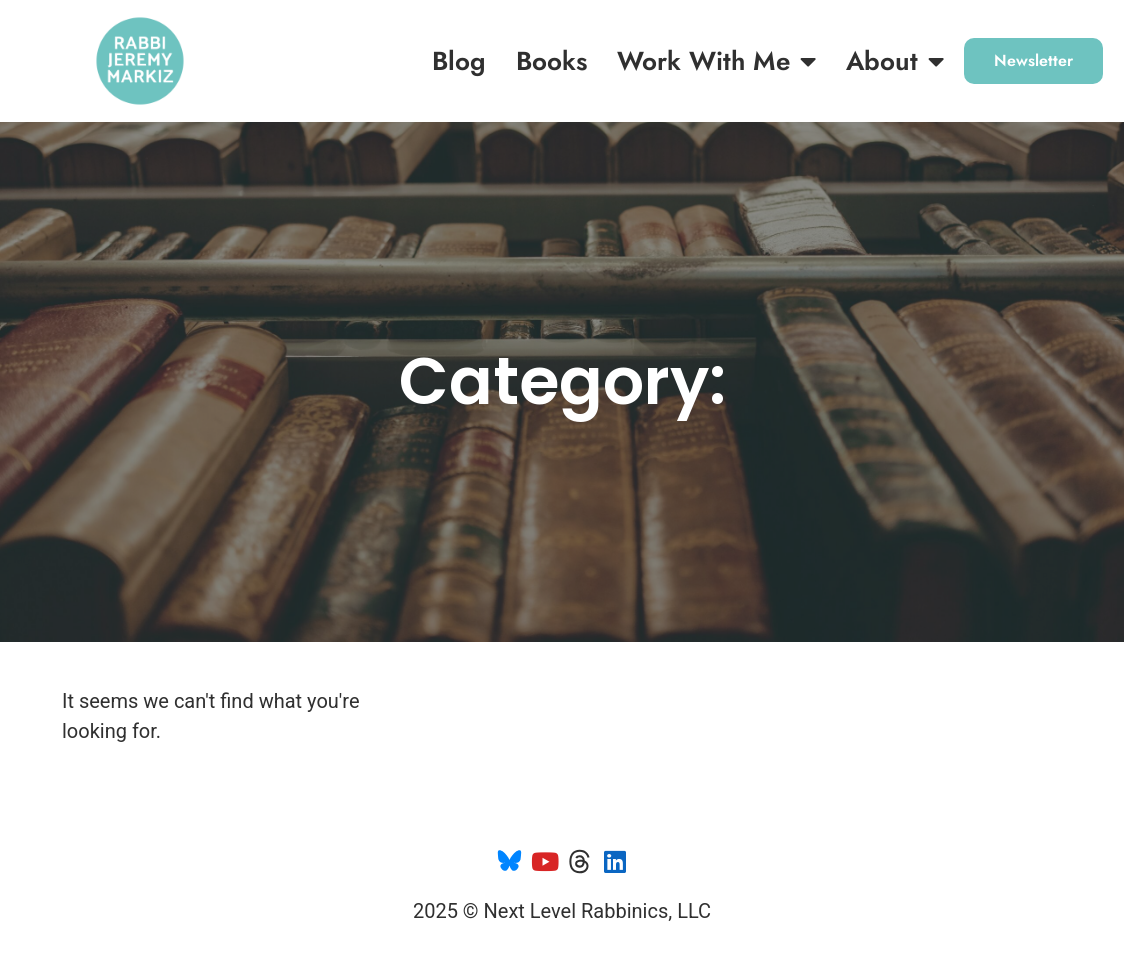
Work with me (716, 61)
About (895, 61)
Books (551, 61)
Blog (459, 61)
